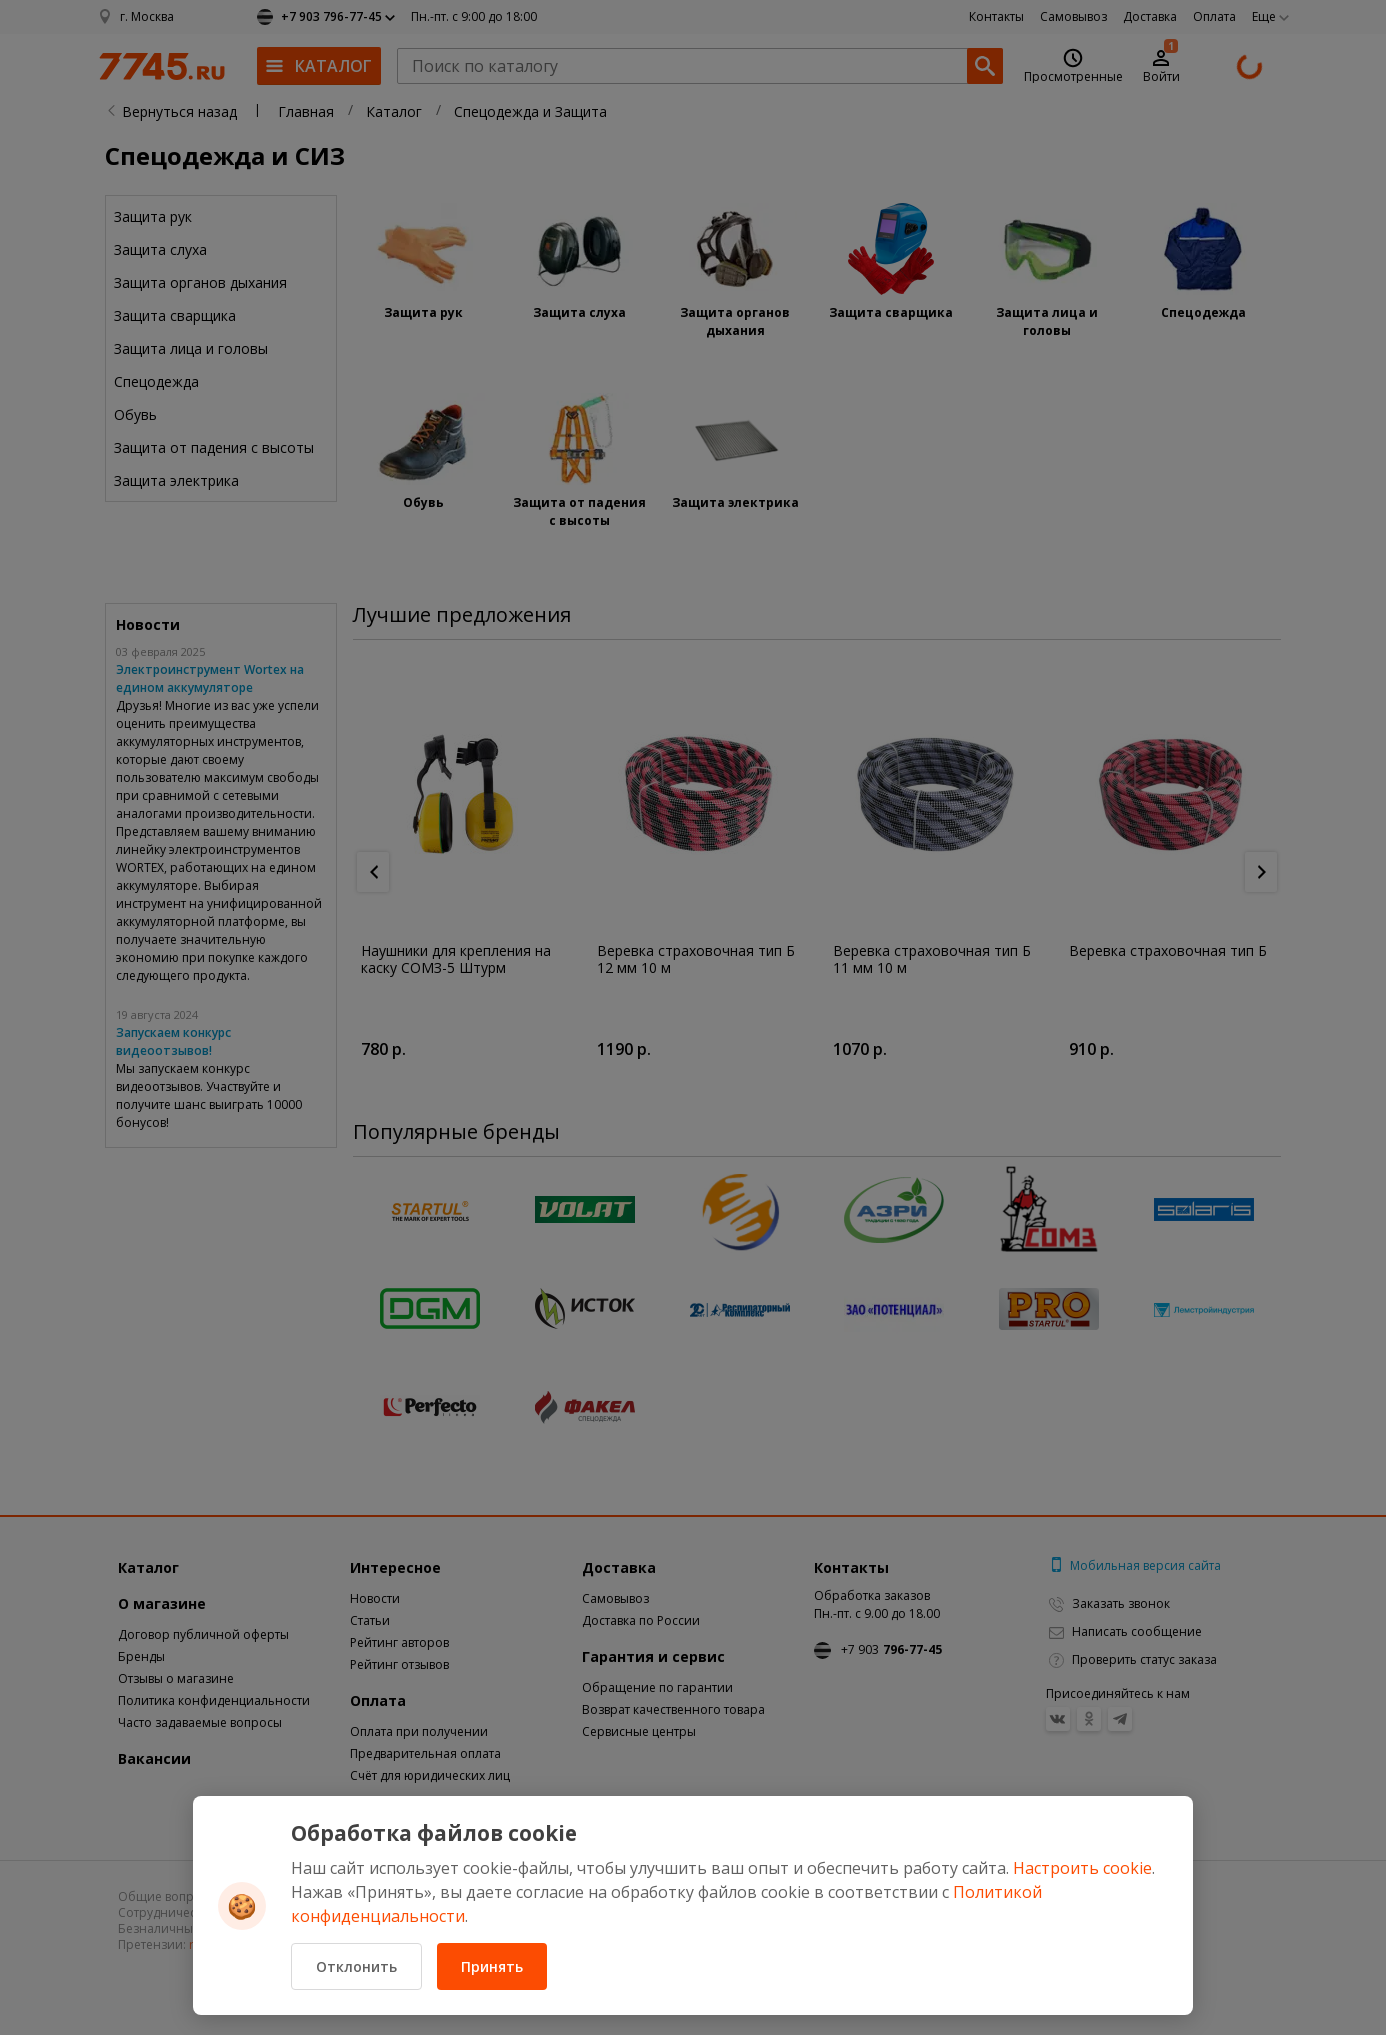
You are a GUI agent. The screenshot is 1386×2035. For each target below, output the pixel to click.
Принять (492, 1966)
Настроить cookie (1082, 1868)
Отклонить (356, 1966)
